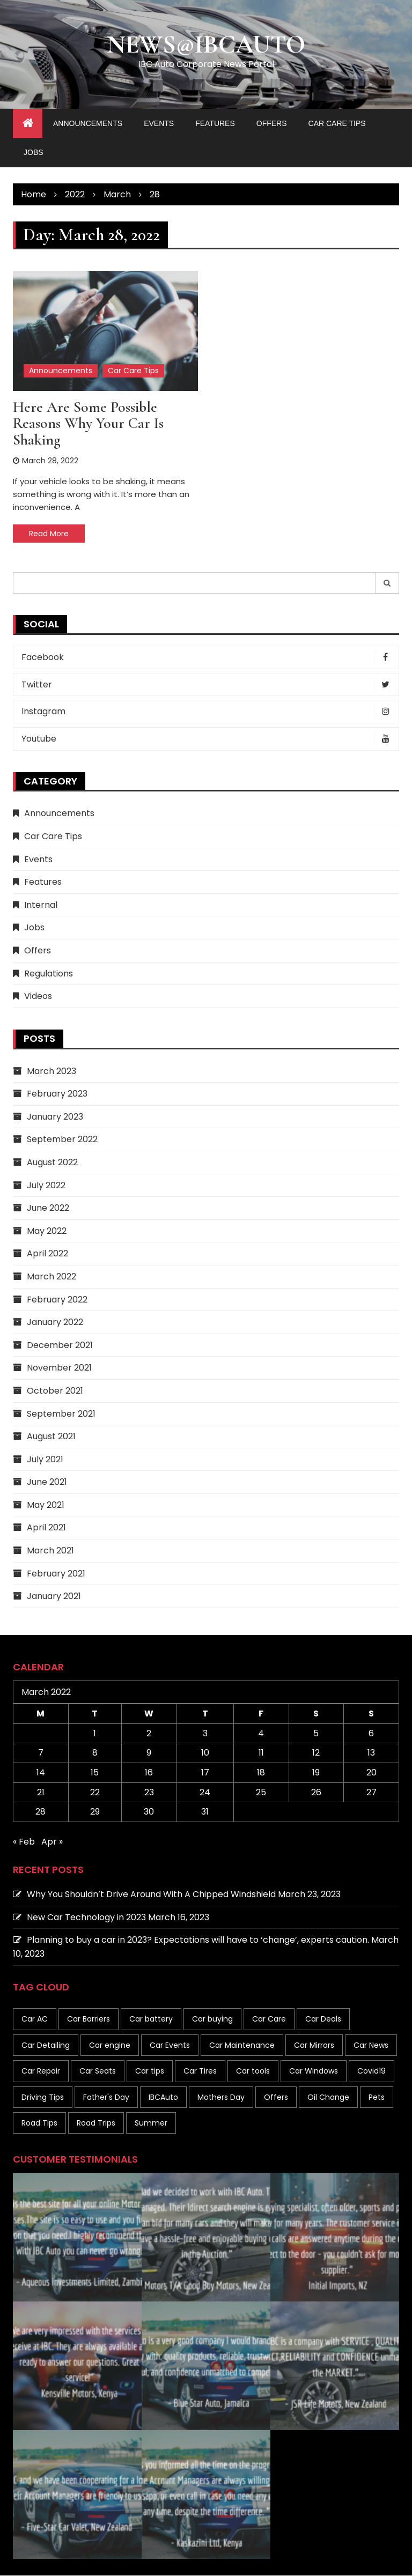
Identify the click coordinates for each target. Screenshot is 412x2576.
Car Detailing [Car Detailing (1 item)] (45, 2045)
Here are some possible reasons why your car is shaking (88, 423)
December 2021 (60, 1345)
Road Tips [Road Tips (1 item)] (39, 2123)
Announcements (87, 124)
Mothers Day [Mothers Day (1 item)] (221, 2097)
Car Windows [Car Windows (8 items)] (313, 2071)
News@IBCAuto (206, 45)
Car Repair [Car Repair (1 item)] (40, 2071)
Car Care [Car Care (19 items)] (269, 2019)
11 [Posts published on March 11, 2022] (261, 1753)
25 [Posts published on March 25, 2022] (261, 1792)
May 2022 (47, 1231)
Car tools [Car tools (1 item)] (253, 2071)
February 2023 (57, 1094)
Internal (40, 905)
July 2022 (46, 1185)
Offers (271, 124)
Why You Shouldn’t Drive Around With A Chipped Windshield (151, 1895)
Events (159, 124)
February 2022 (57, 1299)
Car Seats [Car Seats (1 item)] (97, 2071)
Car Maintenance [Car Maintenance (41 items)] (242, 2045)
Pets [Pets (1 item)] (377, 2097)
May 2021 (45, 1505)
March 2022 (51, 1277)
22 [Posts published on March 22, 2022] (95, 1792)
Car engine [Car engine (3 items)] (109, 2045)
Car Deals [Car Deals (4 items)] (323, 2019)
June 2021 (47, 1482)
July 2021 (45, 1459)
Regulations (48, 973)
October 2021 (55, 1391)
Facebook (208, 658)
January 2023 (55, 1117)
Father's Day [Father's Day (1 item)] (106, 2097)
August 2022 (52, 1163)
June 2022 (48, 1208)
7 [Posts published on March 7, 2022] (40, 1753)
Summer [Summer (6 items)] (151, 2123)
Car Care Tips (337, 124)
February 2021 (56, 1573)
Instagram (208, 712)
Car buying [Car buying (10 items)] (212, 2019)
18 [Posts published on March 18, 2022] (261, 1773)
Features (215, 124)
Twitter (208, 685)
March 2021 (50, 1551)
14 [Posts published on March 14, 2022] (40, 1773)
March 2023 (51, 1071)
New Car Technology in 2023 (86, 1917)
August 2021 (51, 1437)
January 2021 (54, 1596)
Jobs (33, 153)
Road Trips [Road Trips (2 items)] (96, 2123)
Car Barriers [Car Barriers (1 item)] (88, 2019)
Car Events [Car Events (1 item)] (170, 2045)
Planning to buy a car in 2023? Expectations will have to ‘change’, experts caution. (198, 1940)
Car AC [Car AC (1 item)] (34, 2019)
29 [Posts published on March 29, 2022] (95, 1812)
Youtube (208, 739)
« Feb (24, 1842)
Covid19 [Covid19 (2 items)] (371, 2071)
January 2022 (55, 1322)
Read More (49, 534)
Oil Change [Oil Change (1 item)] (328, 2097)
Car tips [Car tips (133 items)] (149, 2071)
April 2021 (46, 1528)
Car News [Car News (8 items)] (371, 2045)
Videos (38, 996)
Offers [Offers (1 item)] (276, 2097)
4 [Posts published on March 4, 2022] (261, 1734)
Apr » (52, 1842)
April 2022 (47, 1254)
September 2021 (61, 1414)
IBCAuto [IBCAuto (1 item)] (163, 2097)
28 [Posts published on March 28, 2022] (40, 1812)
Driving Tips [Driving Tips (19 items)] (42, 2097)
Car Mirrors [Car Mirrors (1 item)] (314, 2045)
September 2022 (62, 1140)
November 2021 (59, 1368)
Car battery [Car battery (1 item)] (151, 2019)
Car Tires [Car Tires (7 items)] (200, 2071)
